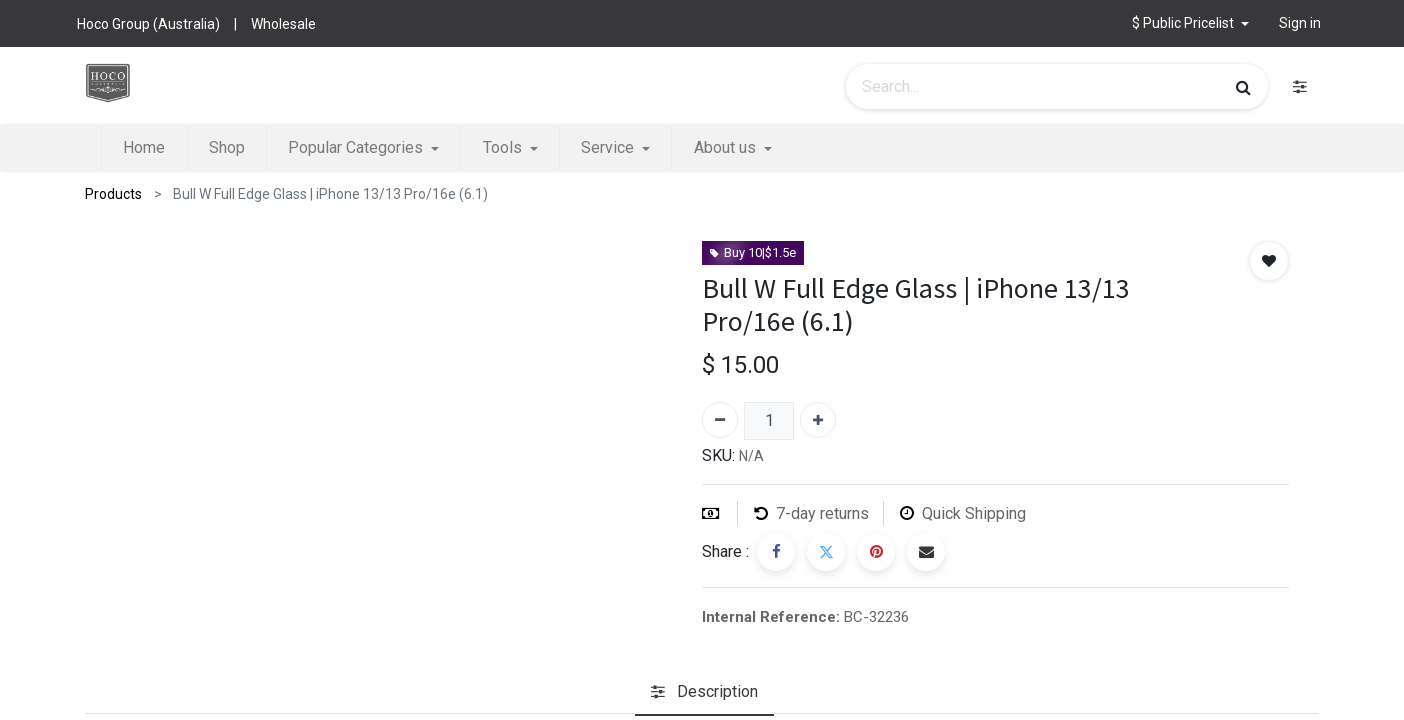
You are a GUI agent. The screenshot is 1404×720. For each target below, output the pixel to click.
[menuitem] (144, 148)
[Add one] (818, 420)
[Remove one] (720, 420)
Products (113, 194)
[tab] (704, 693)
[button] (1190, 23)
